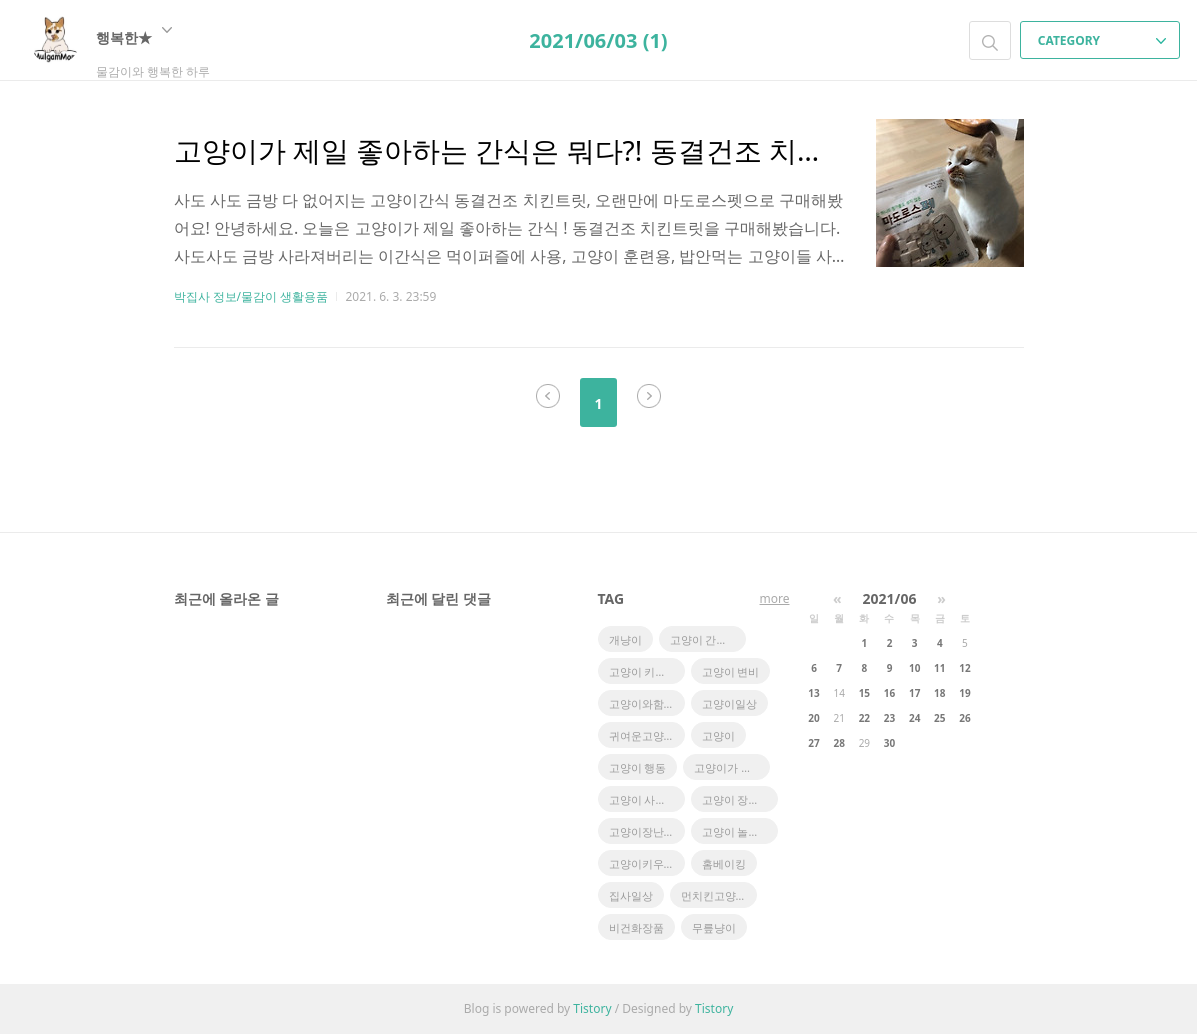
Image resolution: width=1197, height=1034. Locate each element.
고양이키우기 (642, 863)
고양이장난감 (642, 831)
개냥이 (625, 639)
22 (864, 718)
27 (813, 743)
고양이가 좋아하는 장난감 (732, 767)
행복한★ (134, 37)
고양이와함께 (642, 703)
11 (939, 668)
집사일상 (631, 895)
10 (914, 668)
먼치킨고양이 (714, 895)
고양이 (718, 735)
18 (939, 693)
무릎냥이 (714, 927)
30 (889, 743)
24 (914, 718)
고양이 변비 (731, 671)
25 (939, 718)
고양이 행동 (638, 767)
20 (813, 718)
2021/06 (890, 598)
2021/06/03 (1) (598, 40)
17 (914, 693)
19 (964, 693)
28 (838, 743)
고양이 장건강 (736, 799)
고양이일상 (729, 703)
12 (964, 668)
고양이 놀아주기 (740, 831)
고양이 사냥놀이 (647, 799)
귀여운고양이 (642, 735)
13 (813, 693)
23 (889, 718)
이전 (548, 396)
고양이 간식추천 (708, 639)
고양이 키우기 (643, 671)
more (775, 598)
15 (864, 693)
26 (964, 718)
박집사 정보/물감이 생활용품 (251, 296)
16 (889, 693)
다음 (649, 396)
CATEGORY (1102, 40)
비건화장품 (636, 927)
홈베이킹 (724, 863)
